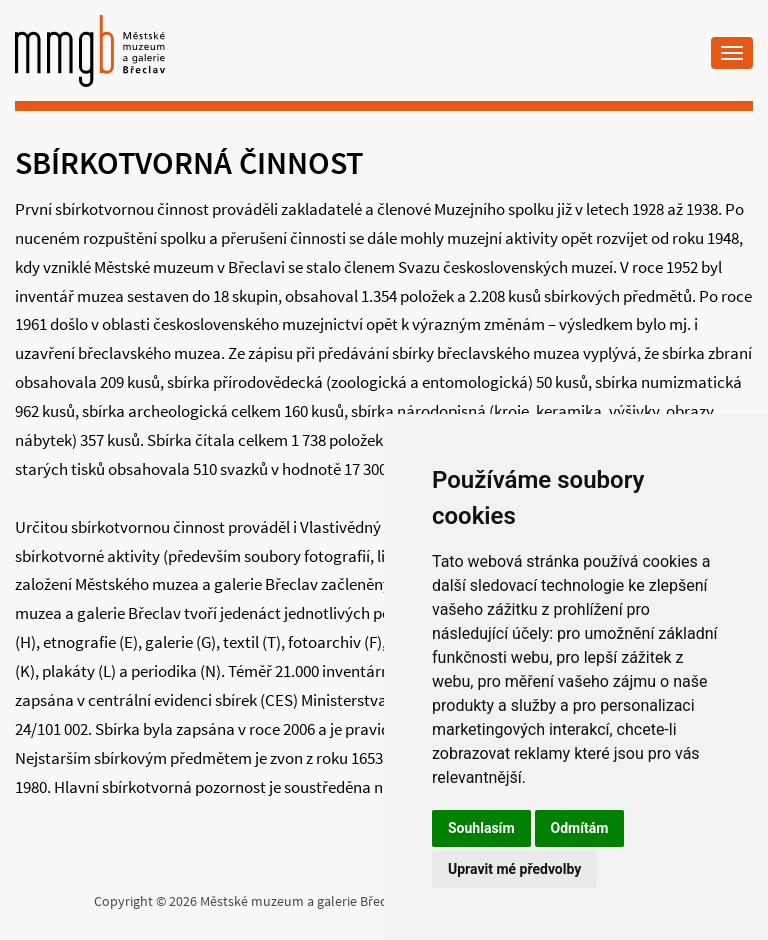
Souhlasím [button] (481, 828)
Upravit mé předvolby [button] (514, 869)
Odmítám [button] (580, 828)
